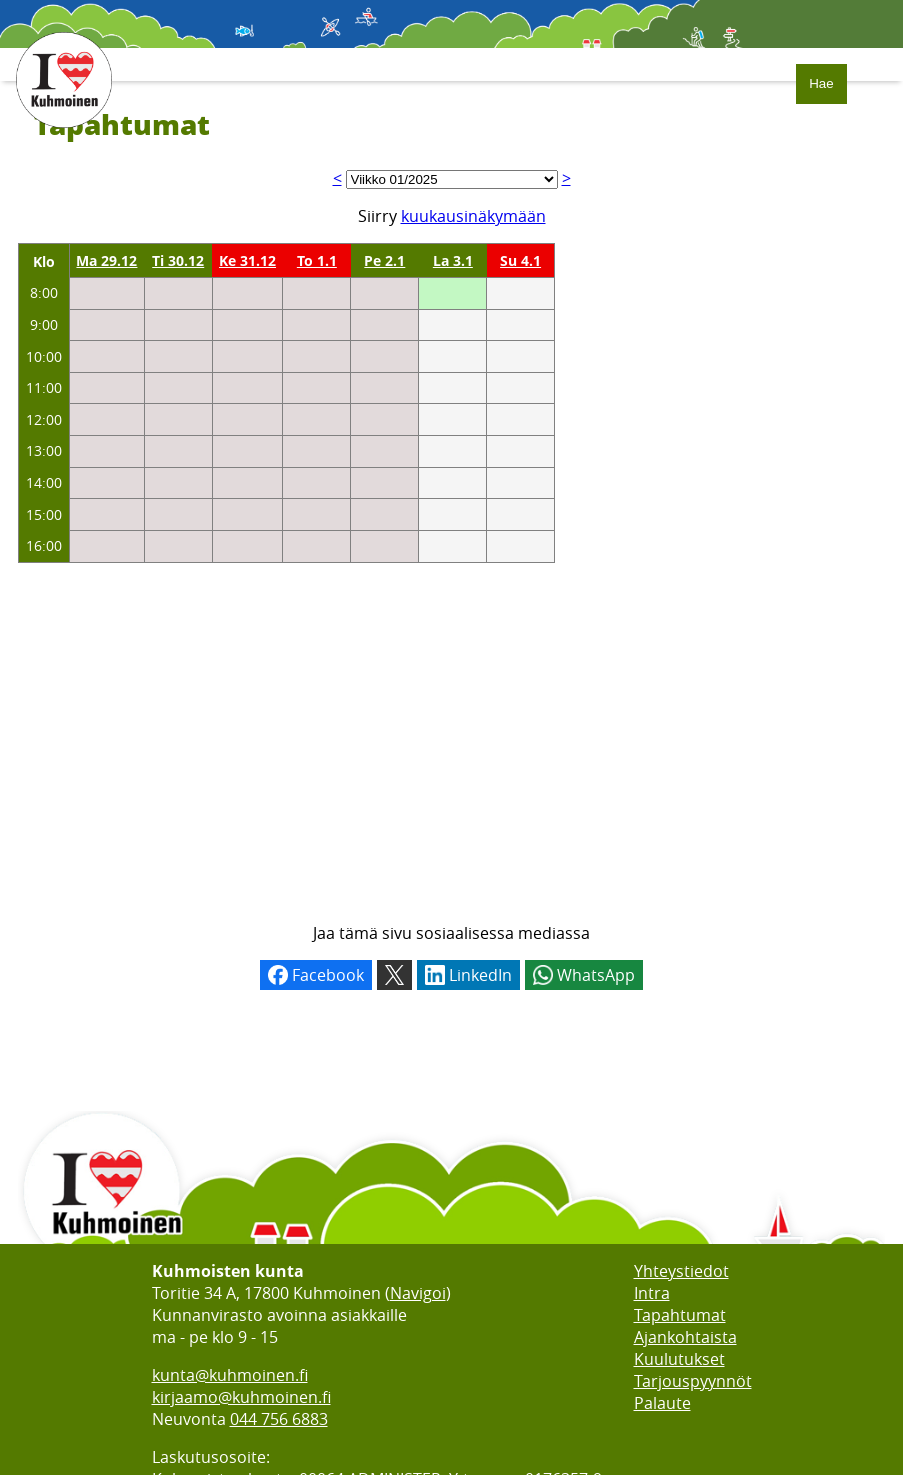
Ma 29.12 (106, 260)
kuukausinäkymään (473, 216)
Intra (652, 1293)
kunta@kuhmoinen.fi (230, 1375)
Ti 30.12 (178, 260)
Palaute (662, 1403)
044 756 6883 (279, 1419)
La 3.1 (453, 260)
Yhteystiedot (681, 1271)
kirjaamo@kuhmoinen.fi (241, 1397)
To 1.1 (317, 260)
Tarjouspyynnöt (693, 1381)
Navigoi (418, 1293)
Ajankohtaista (685, 1337)
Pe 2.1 (384, 260)
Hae (821, 83)
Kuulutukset (679, 1359)
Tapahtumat (680, 1315)
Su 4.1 (520, 260)
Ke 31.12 (247, 260)
